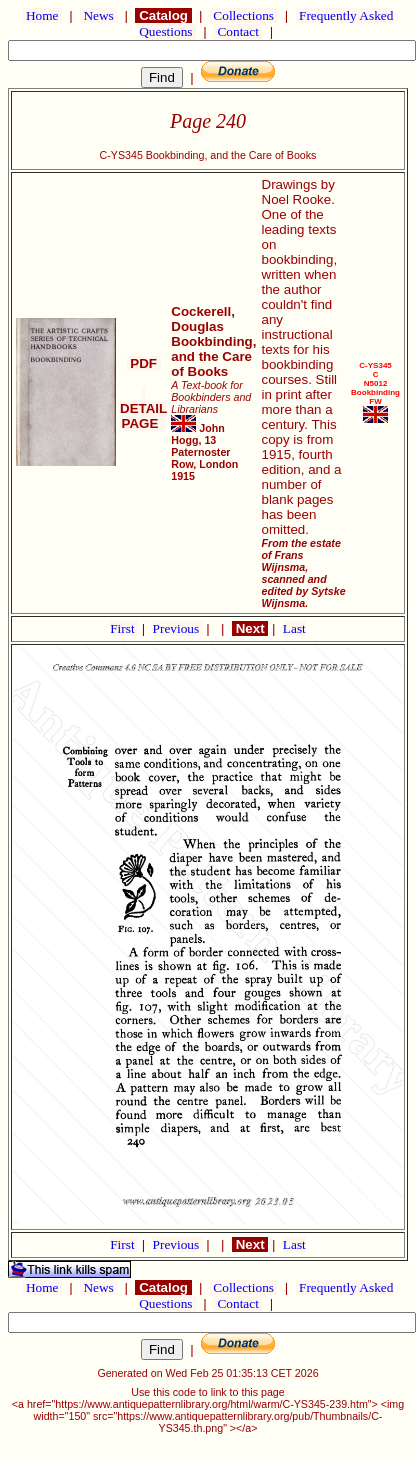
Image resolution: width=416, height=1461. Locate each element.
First (124, 628)
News (98, 15)
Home (42, 15)
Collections (243, 15)
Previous (178, 628)
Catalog (163, 15)
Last (294, 628)
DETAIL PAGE (143, 408)
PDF (144, 363)
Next (250, 628)
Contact (238, 31)
